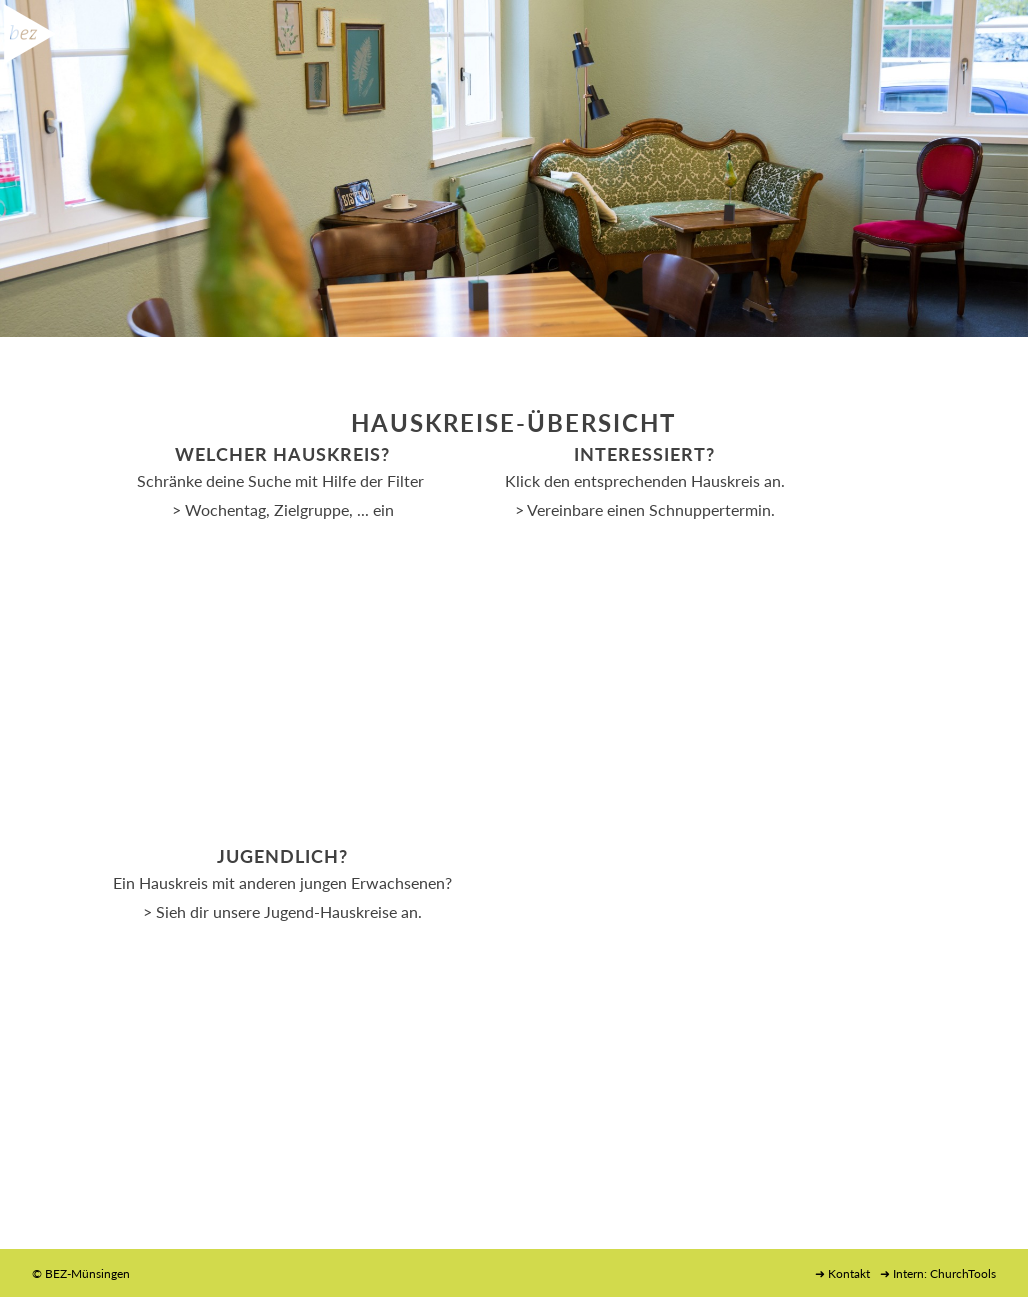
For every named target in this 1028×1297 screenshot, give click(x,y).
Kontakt (849, 1273)
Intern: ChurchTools (944, 1273)
